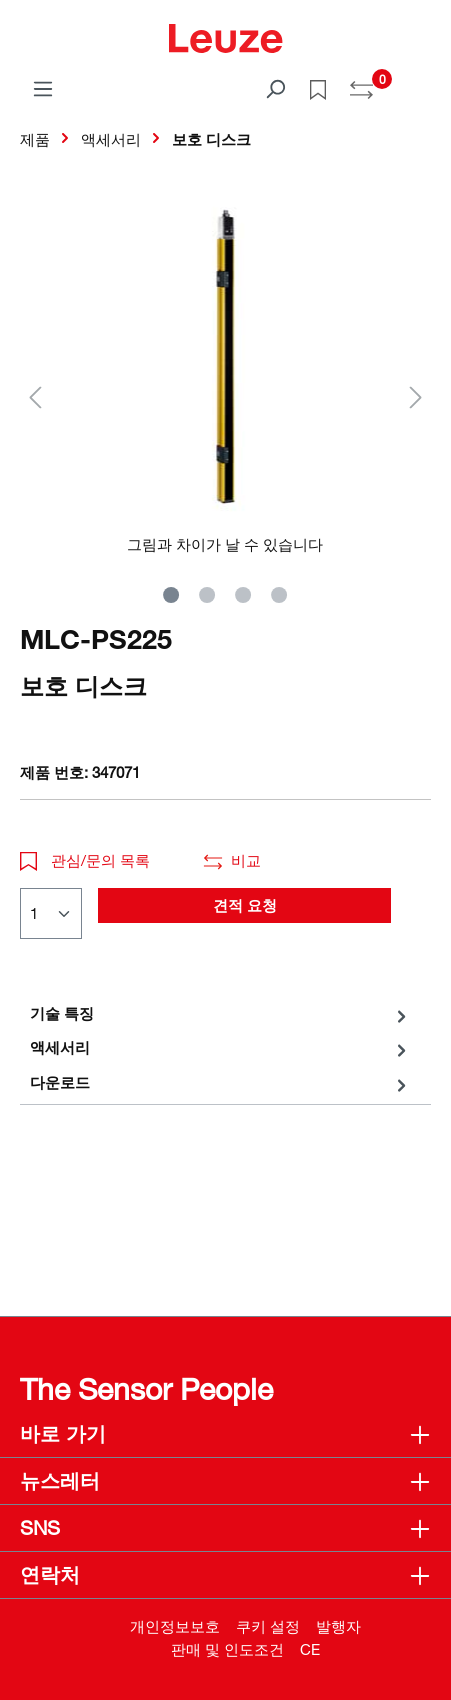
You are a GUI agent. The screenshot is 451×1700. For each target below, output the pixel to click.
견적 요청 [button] (245, 905)
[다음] (416, 396)
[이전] (35, 396)
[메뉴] (43, 88)
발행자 (338, 1626)
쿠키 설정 (268, 1626)
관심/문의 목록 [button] (85, 860)
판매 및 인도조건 (227, 1649)
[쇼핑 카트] (419, 82)
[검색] (275, 88)
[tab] (220, 1013)
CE (310, 1649)
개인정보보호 (175, 1626)
